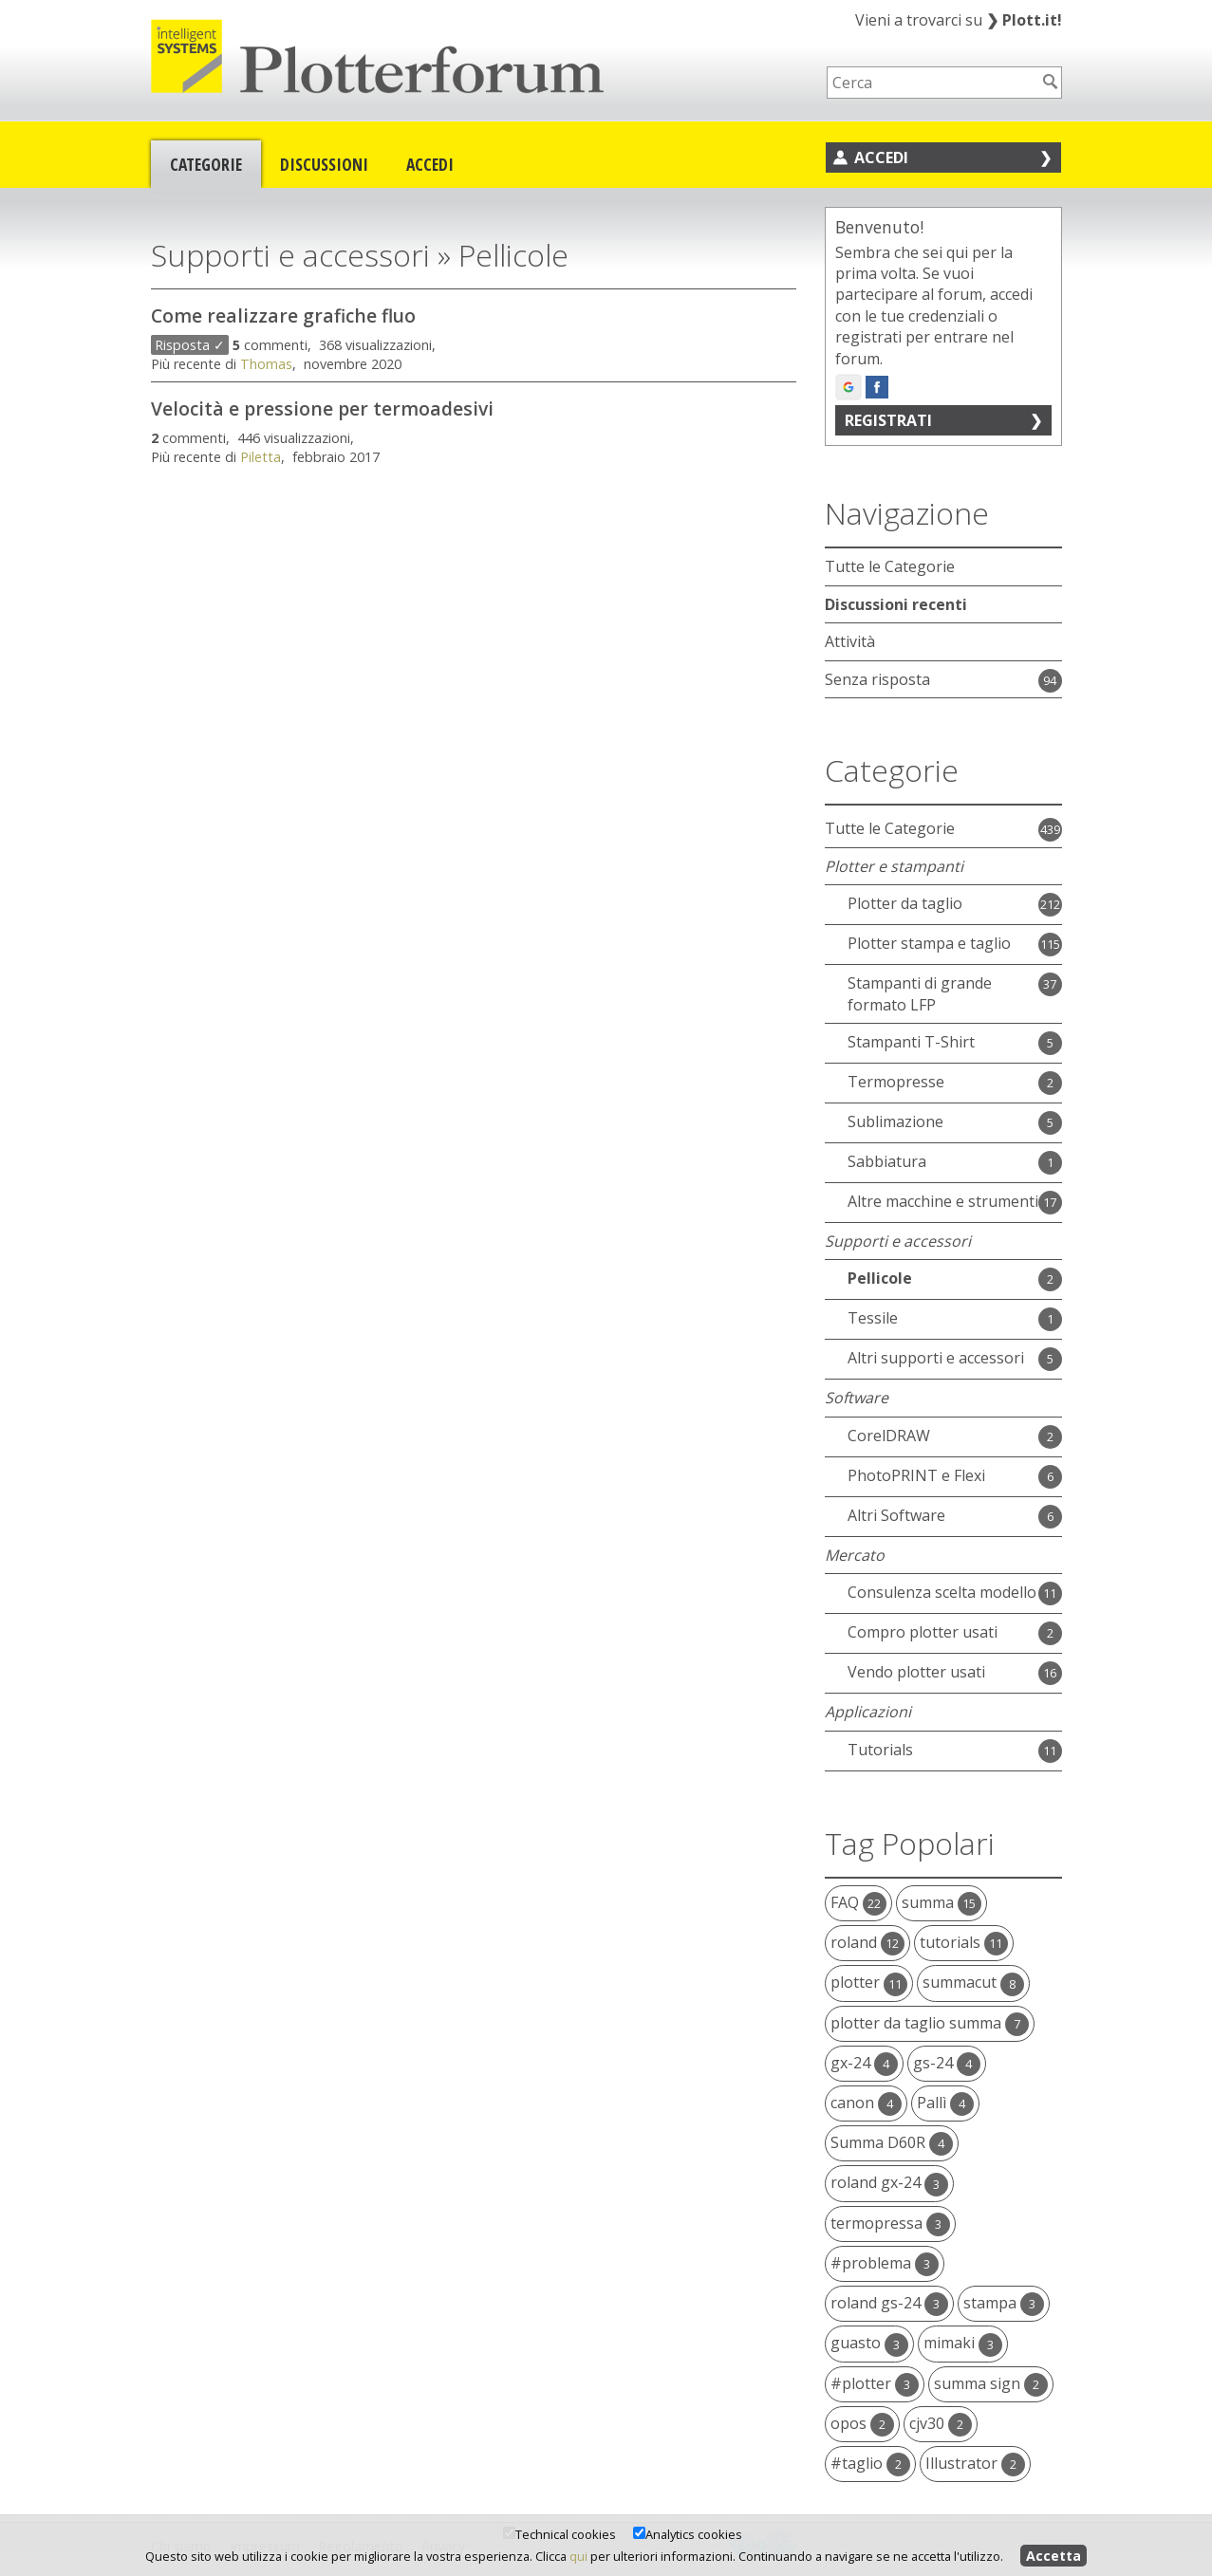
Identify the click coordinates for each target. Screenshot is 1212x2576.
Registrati (888, 420)
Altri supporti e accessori (936, 1357)
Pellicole (880, 1278)
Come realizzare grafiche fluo (283, 315)
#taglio (870, 2463)
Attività (850, 641)
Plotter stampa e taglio (929, 943)
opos (862, 2423)
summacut (973, 1982)
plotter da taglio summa (929, 2022)
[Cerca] (1050, 81)
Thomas (266, 364)
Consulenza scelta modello (942, 1592)
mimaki (962, 2342)
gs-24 (946, 2062)
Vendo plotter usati (916, 1671)
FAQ (858, 1902)
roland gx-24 (889, 2182)
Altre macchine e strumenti (943, 1201)
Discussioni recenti (896, 604)
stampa (1003, 2302)
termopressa (890, 2223)
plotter (868, 1982)
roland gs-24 (889, 2302)
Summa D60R (891, 2142)
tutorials (964, 1942)
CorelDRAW (889, 1435)
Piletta (260, 457)
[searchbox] (932, 82)
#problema (884, 2262)
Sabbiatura (887, 1161)
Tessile (873, 1317)
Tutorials (880, 1749)
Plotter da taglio (905, 903)
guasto (869, 2342)
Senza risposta (877, 679)
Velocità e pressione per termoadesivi (322, 408)
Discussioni (324, 164)
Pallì (945, 2102)
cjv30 (940, 2423)
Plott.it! (1024, 19)
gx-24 (864, 2062)
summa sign (991, 2383)
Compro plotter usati (923, 1632)
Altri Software (896, 1515)
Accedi (430, 164)
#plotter (874, 2383)
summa (941, 1902)
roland (867, 1942)
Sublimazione (895, 1121)
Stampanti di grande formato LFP (920, 993)
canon (866, 2102)
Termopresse (896, 1081)
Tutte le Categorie (890, 566)
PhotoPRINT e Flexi (916, 1475)
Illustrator (975, 2463)
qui (578, 2556)
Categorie (206, 164)
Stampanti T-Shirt (911, 1041)
